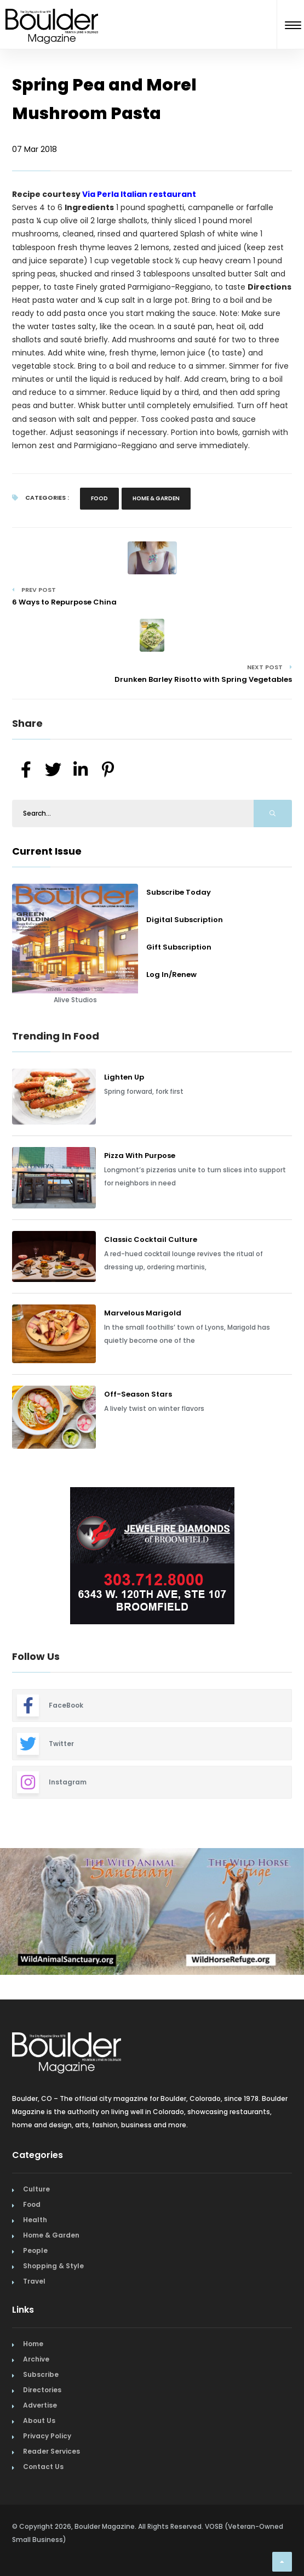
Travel (34, 2281)
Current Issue (47, 851)
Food (99, 498)
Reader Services (51, 2451)
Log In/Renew (171, 974)
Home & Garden (156, 498)
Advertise (40, 2405)
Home (33, 2343)
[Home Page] (51, 13)
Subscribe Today (178, 892)
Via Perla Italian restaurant (139, 194)
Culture (36, 2189)
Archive (36, 2359)
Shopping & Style (53, 2265)
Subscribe (41, 2374)
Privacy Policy (47, 2436)
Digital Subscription (184, 919)
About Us (39, 2420)
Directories (42, 2389)
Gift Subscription (178, 947)
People (35, 2250)
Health (35, 2219)
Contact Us (43, 2466)
